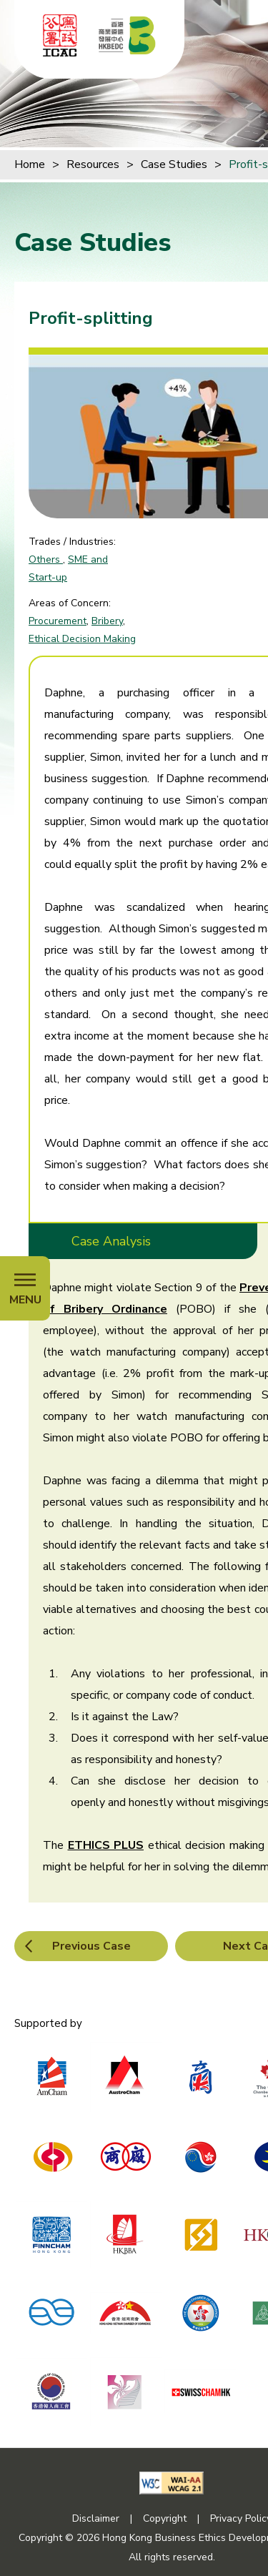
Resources (92, 164)
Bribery (107, 621)
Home (29, 164)
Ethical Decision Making (82, 639)
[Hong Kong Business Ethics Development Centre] (127, 35)
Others (46, 559)
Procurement (57, 621)
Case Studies (174, 164)
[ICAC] (60, 35)
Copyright (165, 2518)
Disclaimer (95, 2518)
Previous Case (91, 1946)
